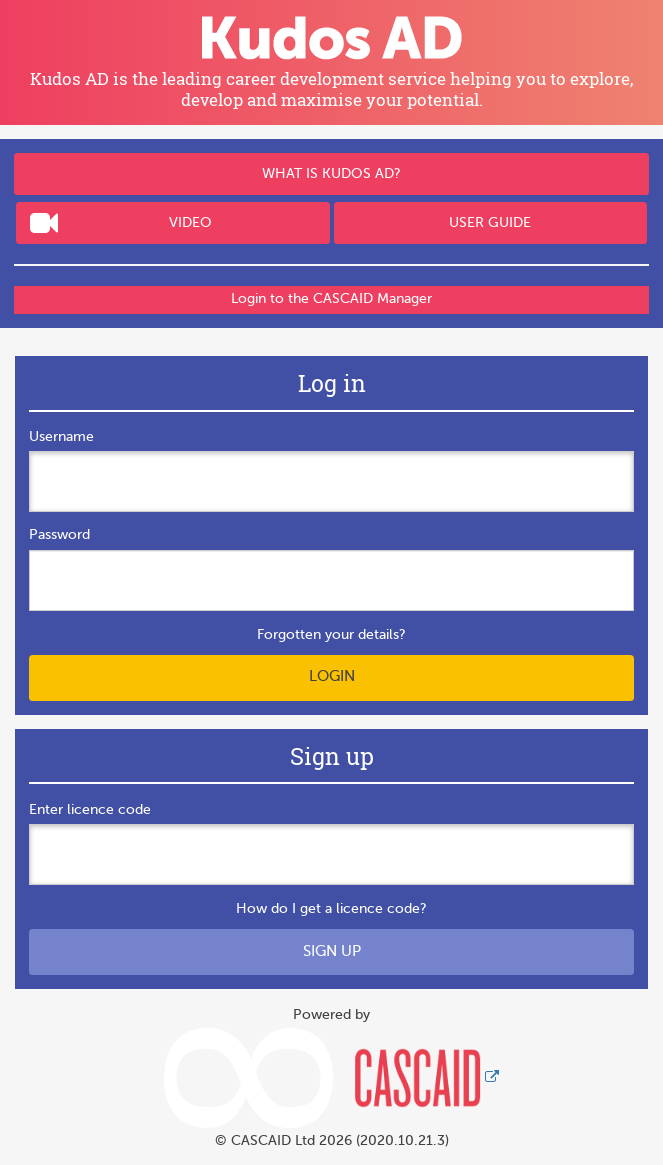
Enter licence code (90, 810)
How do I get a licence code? (331, 909)
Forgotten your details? (331, 635)
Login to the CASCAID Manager (331, 299)
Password (59, 535)
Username (61, 437)
